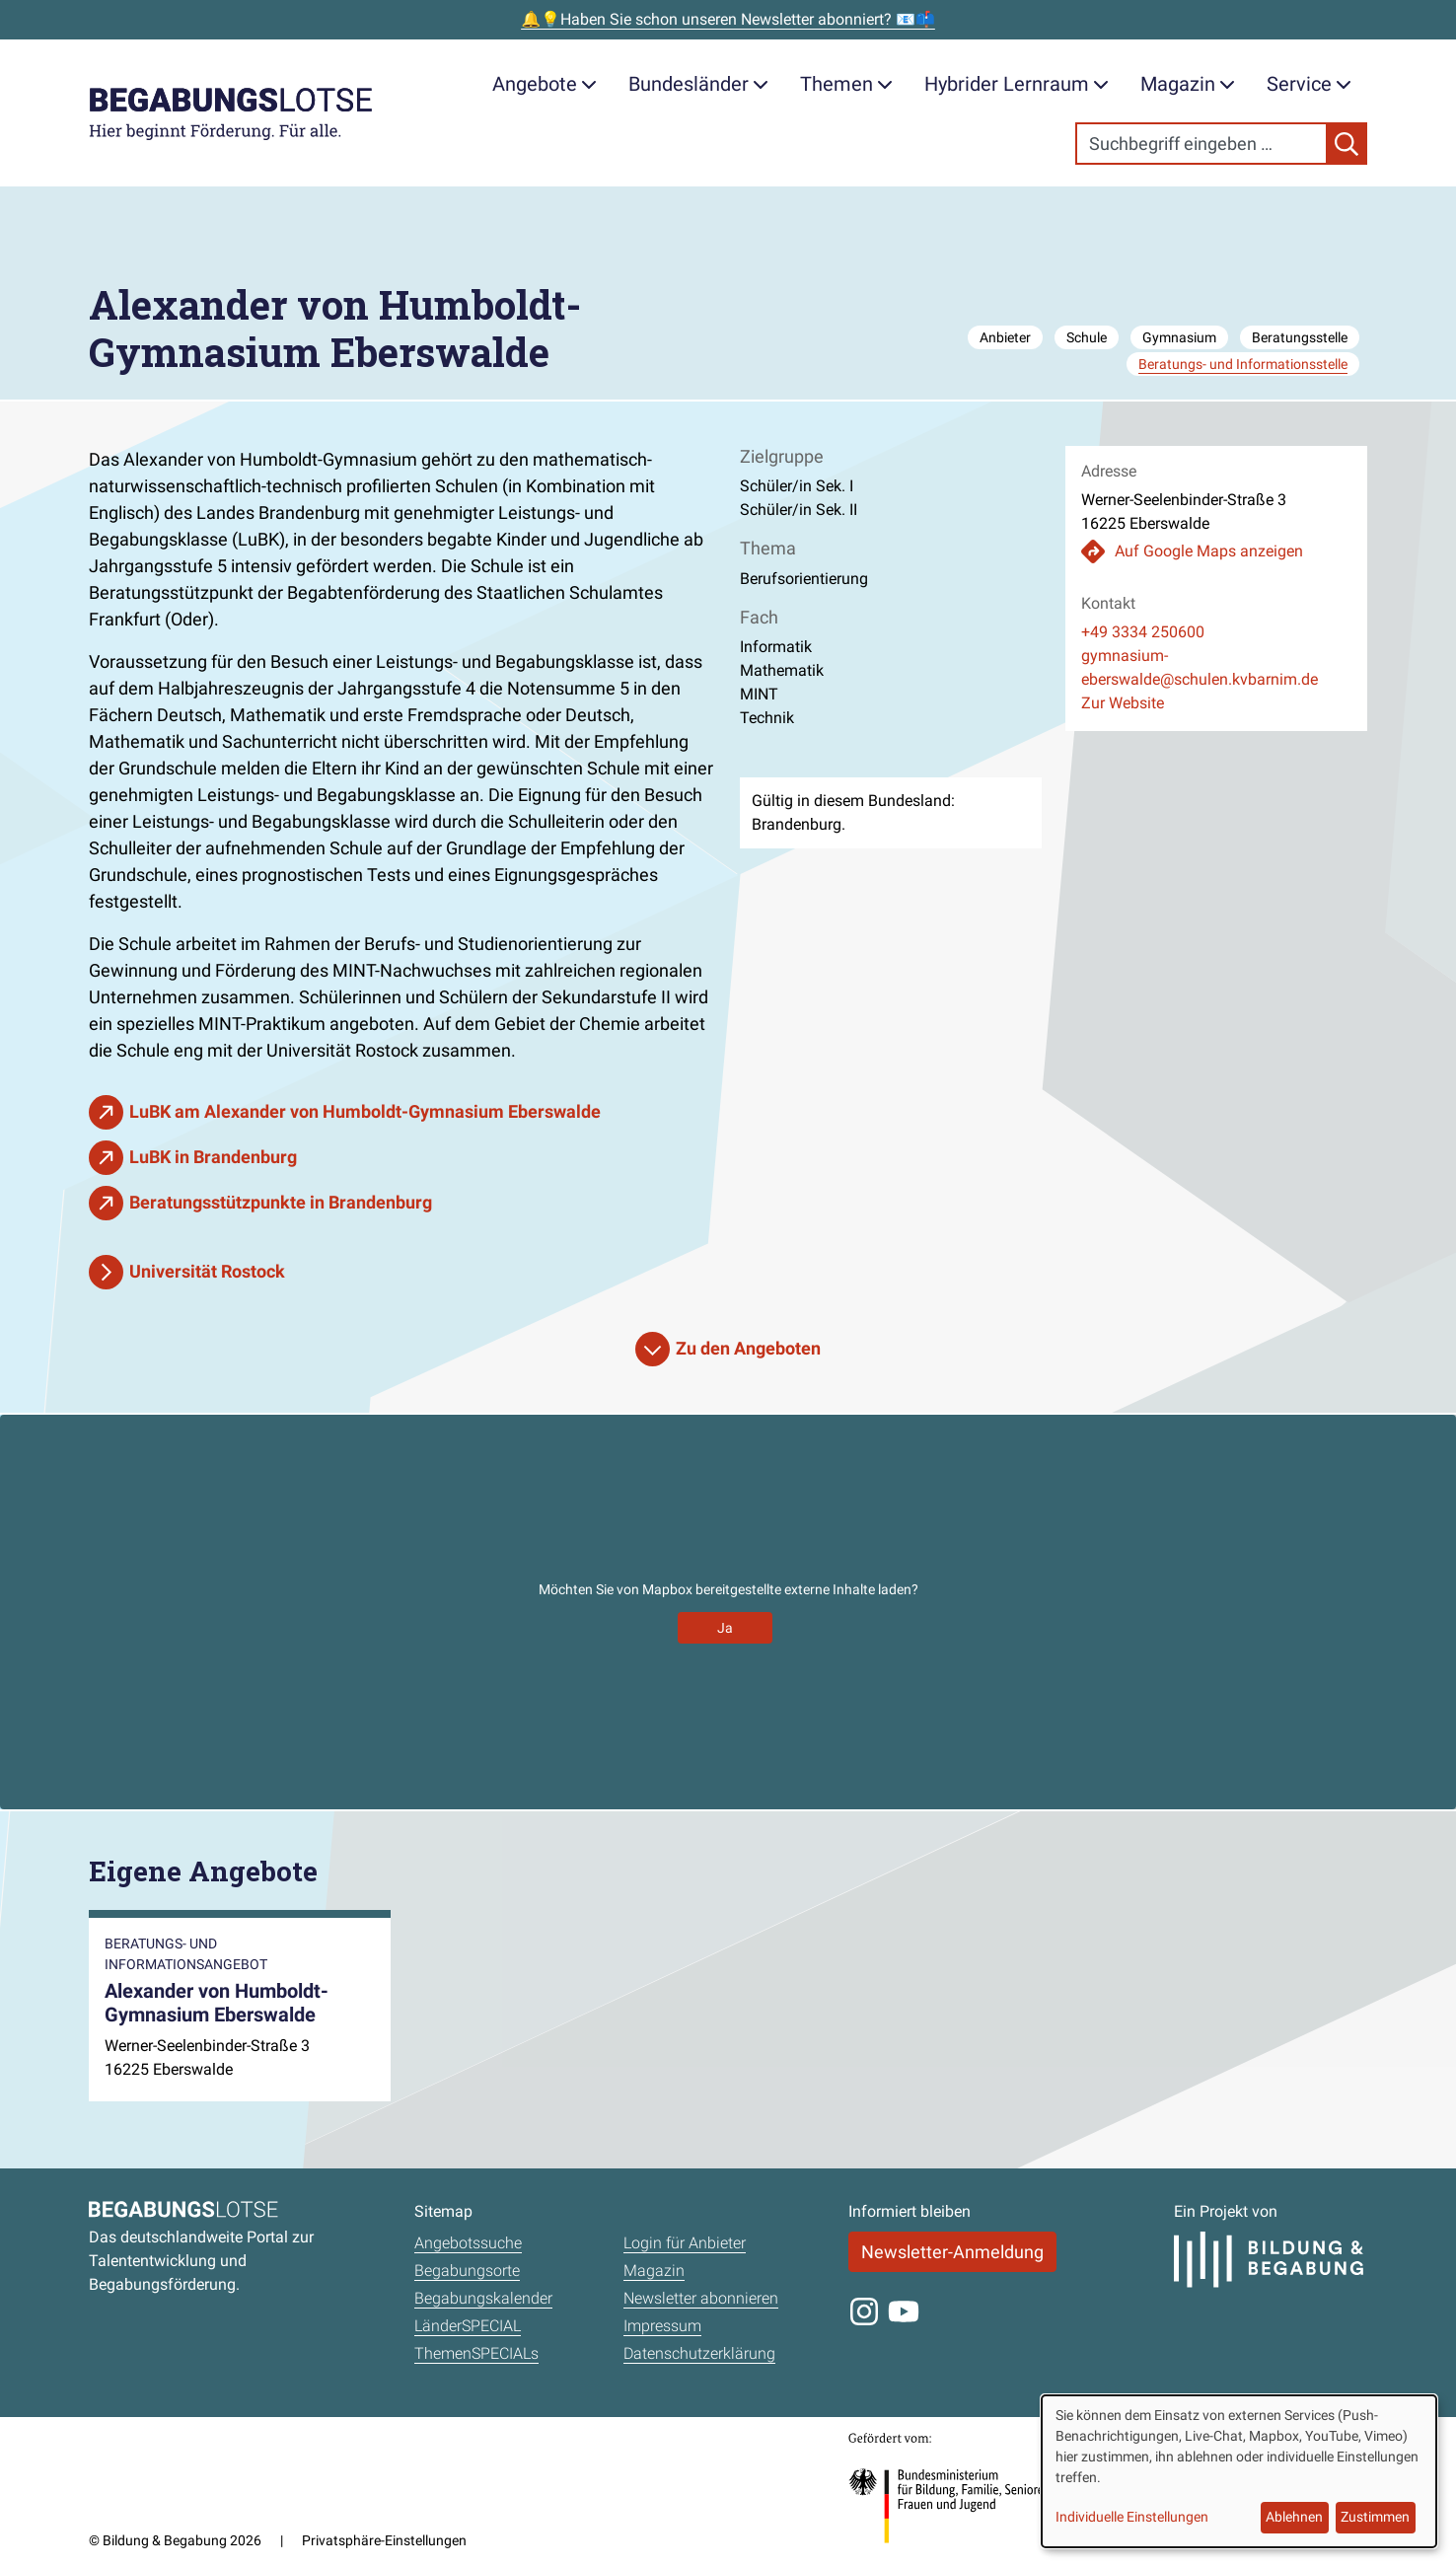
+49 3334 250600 (1142, 632)
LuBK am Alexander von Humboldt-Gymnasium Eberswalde (365, 1111)
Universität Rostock (207, 1271)
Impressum (662, 2325)
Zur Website (1122, 703)
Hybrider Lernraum (1016, 84)
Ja (725, 1628)
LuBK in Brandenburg (213, 1156)
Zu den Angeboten (748, 1348)
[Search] (1201, 143)
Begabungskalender (483, 2298)
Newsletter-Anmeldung (952, 2251)
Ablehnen (1294, 2517)
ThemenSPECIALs (476, 2353)
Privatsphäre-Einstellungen (384, 2540)
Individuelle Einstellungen (1132, 2517)
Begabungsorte (467, 2270)
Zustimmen (1375, 2517)
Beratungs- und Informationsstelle (1242, 364)
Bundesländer (698, 84)
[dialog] (1239, 2471)
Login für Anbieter (684, 2243)
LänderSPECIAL (467, 2325)
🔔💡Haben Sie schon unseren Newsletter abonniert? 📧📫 (728, 19)
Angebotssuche (468, 2243)
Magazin (1187, 84)
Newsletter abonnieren (700, 2298)
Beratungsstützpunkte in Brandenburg (280, 1202)
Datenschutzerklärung (699, 2353)
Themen (846, 84)
